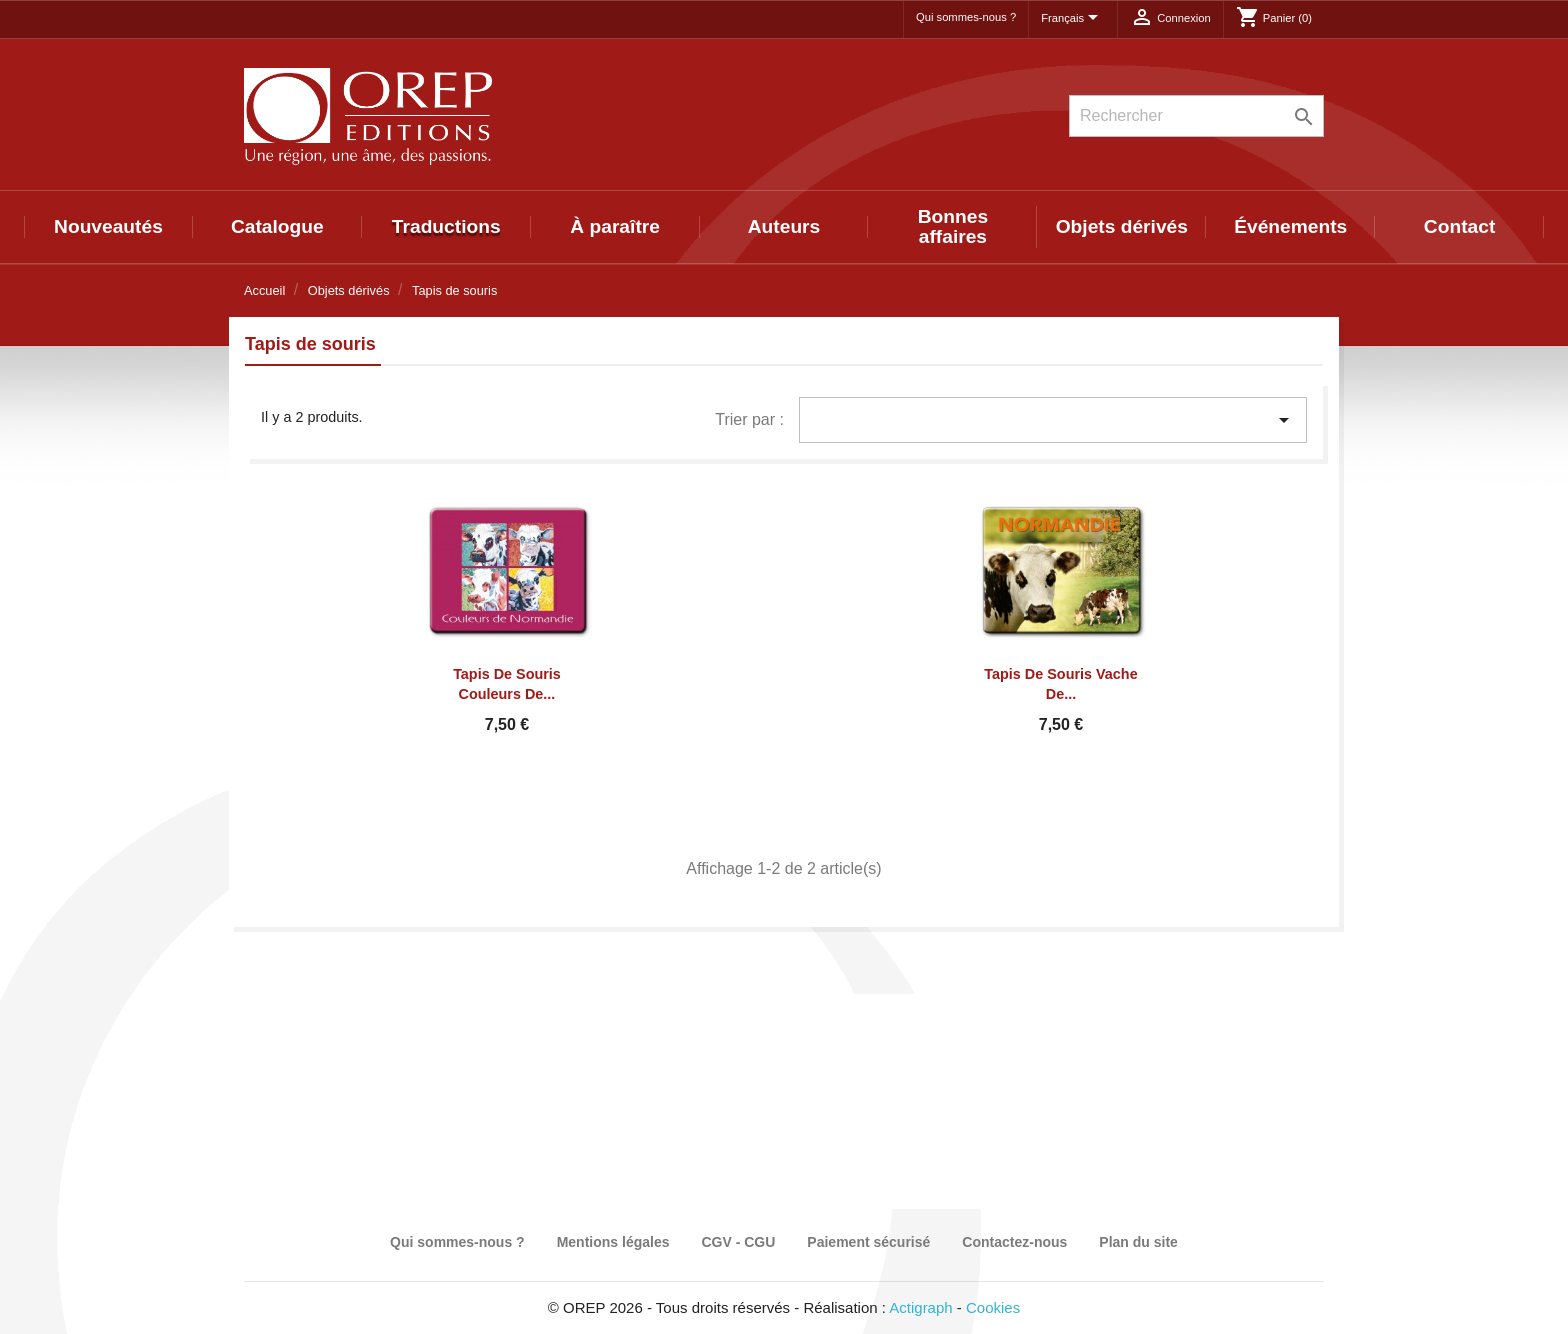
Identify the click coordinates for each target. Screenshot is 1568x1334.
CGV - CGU (738, 1242)
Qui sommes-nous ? (966, 17)
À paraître (615, 226)
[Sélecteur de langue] (1073, 19)
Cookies (993, 1307)
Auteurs (784, 226)
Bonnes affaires (953, 226)
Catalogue (277, 226)
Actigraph (920, 1307)
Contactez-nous (1014, 1242)
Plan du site (1138, 1242)
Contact (1459, 226)
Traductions (446, 226)
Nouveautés (108, 226)
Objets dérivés (1122, 226)
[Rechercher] (1196, 116)
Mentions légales (613, 1242)
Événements (1290, 226)
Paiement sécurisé (868, 1242)
